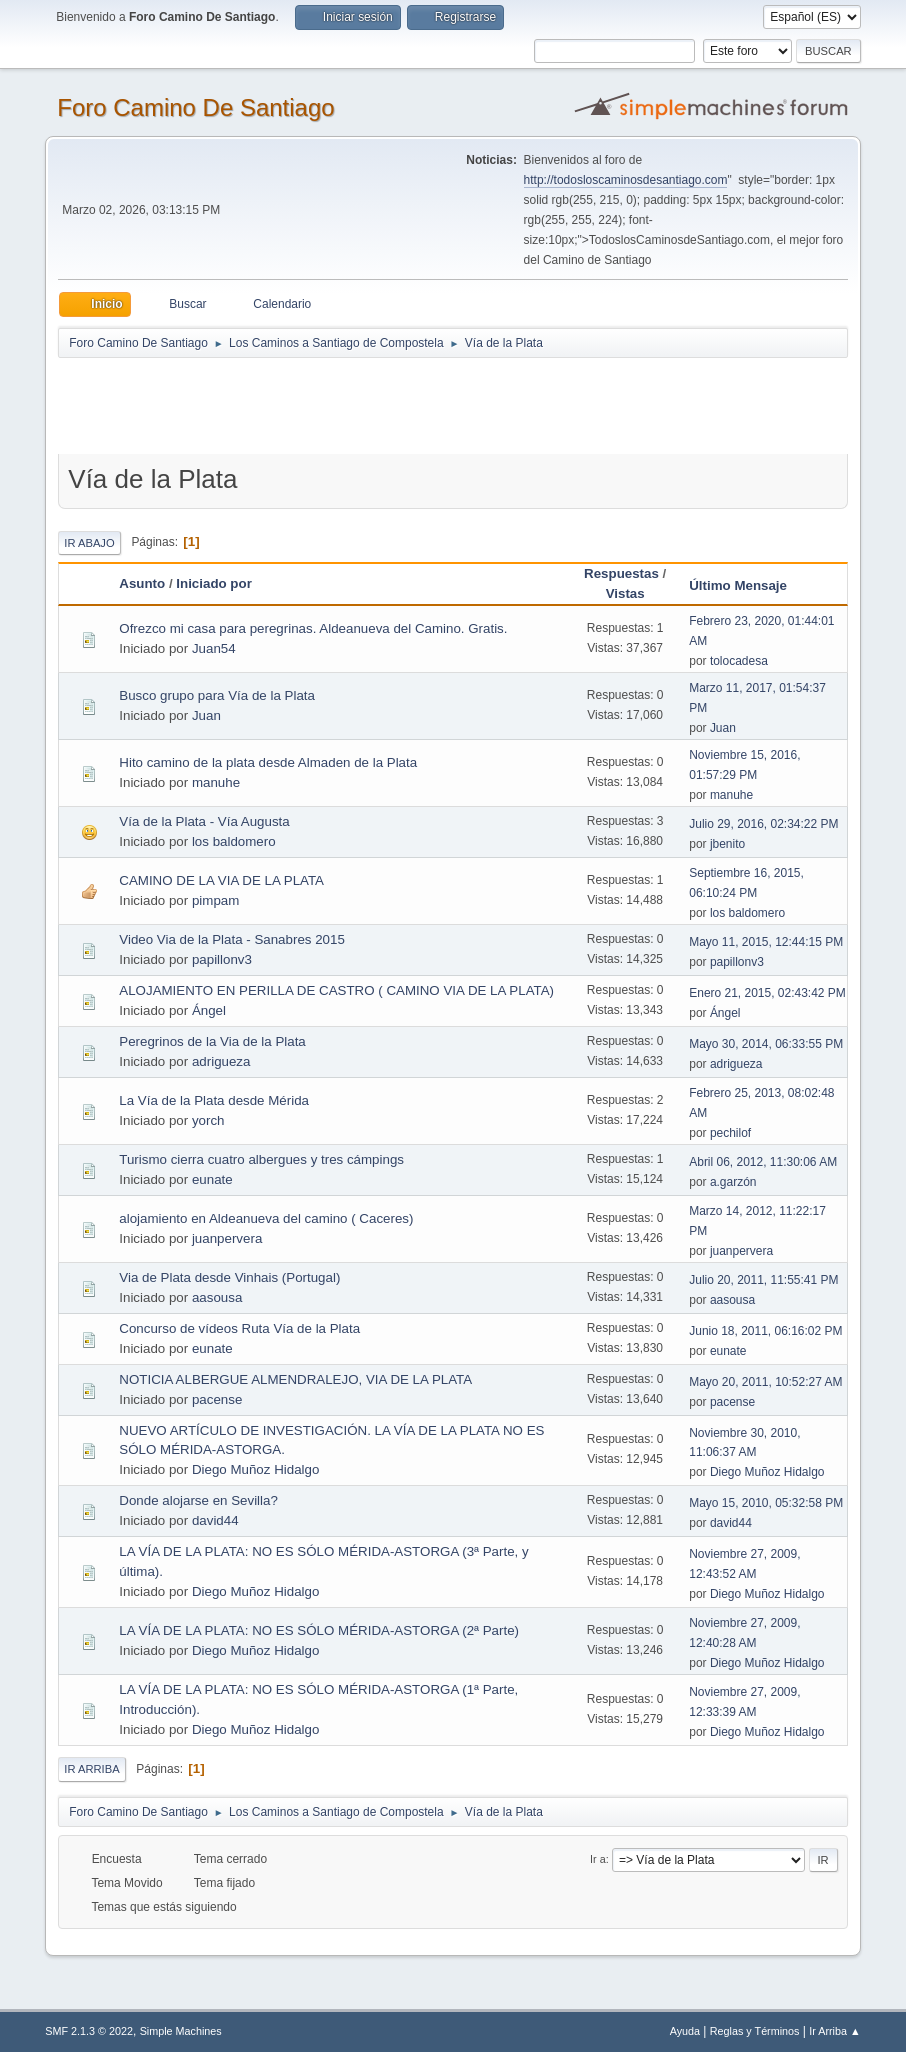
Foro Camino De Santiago (195, 107)
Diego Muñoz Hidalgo (255, 1469)
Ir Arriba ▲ (834, 2031)
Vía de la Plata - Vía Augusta (204, 821)
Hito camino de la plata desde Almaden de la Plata (268, 762)
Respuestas (621, 573)
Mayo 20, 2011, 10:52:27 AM (765, 1382)
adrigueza (221, 1061)
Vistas (625, 593)
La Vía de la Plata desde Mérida (214, 1100)
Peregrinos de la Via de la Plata (212, 1041)
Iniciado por (214, 583)
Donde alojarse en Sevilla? (198, 1500)
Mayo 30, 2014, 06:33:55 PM (766, 1044)
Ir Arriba (91, 1769)
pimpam (215, 900)
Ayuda (685, 2031)
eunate (212, 1179)
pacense (217, 1399)
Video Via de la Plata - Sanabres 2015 (232, 939)
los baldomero (234, 841)
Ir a (598, 1859)
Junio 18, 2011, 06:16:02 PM (765, 1331)
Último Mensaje (747, 585)
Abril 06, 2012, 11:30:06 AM (763, 1162)
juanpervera (227, 1238)
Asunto (142, 583)
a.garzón (733, 1182)
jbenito (727, 844)
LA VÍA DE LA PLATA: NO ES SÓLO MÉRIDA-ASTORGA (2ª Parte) (319, 1630)
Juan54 (214, 648)
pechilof (730, 1133)
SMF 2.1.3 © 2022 (89, 2031)
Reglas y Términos (755, 2031)
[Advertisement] (410, 405)
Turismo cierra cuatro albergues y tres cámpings (261, 1159)
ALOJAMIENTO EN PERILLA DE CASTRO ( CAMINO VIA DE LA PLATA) (336, 990)
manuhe (216, 782)
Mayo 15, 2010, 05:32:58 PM (766, 1503)
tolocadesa (739, 661)
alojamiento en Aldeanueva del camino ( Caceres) (266, 1218)
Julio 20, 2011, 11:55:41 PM (763, 1280)
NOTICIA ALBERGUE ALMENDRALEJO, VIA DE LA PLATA (295, 1379)
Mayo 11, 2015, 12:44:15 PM (766, 942)
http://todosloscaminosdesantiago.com (626, 180)
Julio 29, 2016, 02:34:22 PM (763, 824)
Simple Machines (181, 2031)
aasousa (217, 1297)
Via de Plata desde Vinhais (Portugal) (229, 1277)
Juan (206, 715)
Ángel (209, 1010)
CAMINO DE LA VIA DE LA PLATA (221, 880)
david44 (215, 1520)
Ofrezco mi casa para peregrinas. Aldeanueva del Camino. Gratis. (313, 628)
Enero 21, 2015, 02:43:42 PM (767, 993)
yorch (208, 1120)
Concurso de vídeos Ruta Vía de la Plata (239, 1328)
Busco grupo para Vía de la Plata (217, 695)
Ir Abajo (89, 543)
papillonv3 (222, 959)
